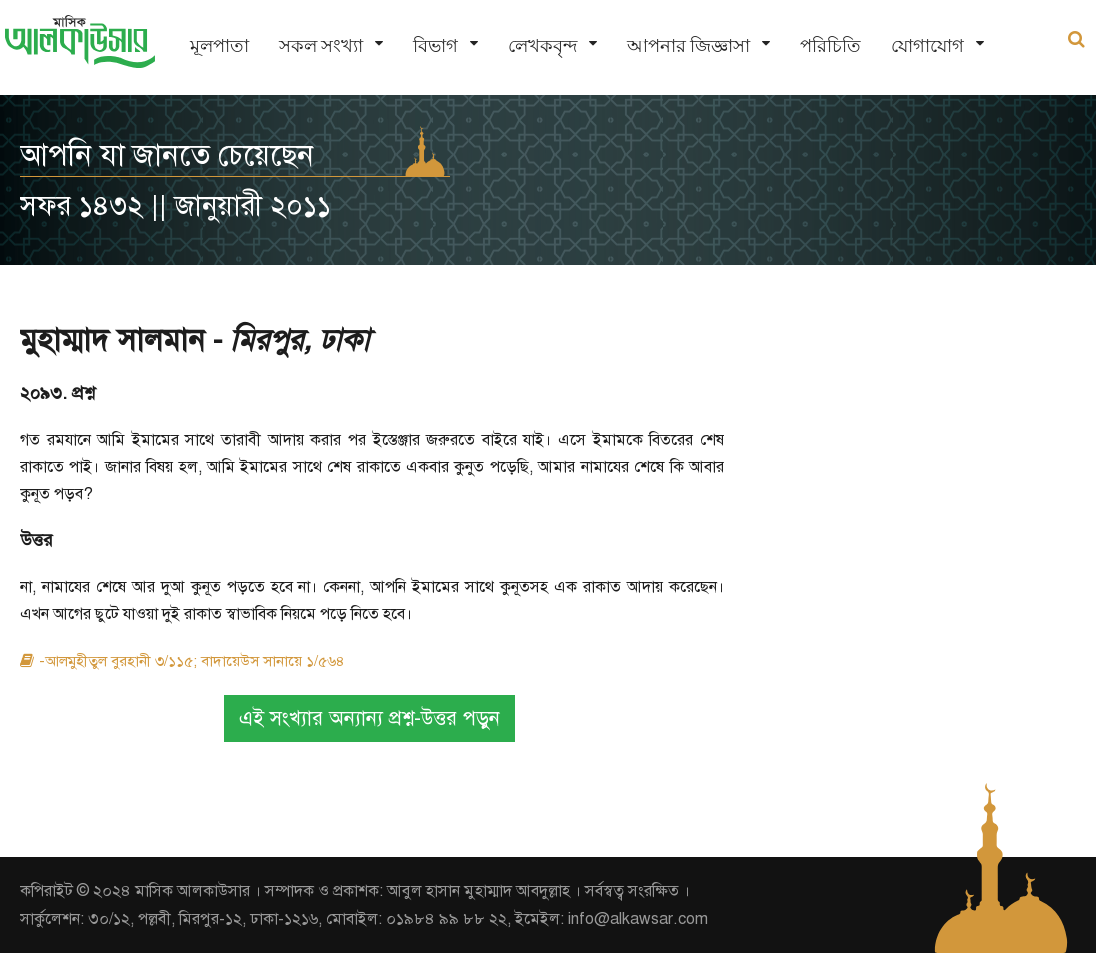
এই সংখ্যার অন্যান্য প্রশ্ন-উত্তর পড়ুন (369, 718)
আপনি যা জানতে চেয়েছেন (167, 155)
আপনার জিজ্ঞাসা (688, 45)
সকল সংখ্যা (321, 45)
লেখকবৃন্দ (542, 45)
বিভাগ (435, 45)
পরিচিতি (830, 45)
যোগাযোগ (927, 45)
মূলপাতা (219, 45)
